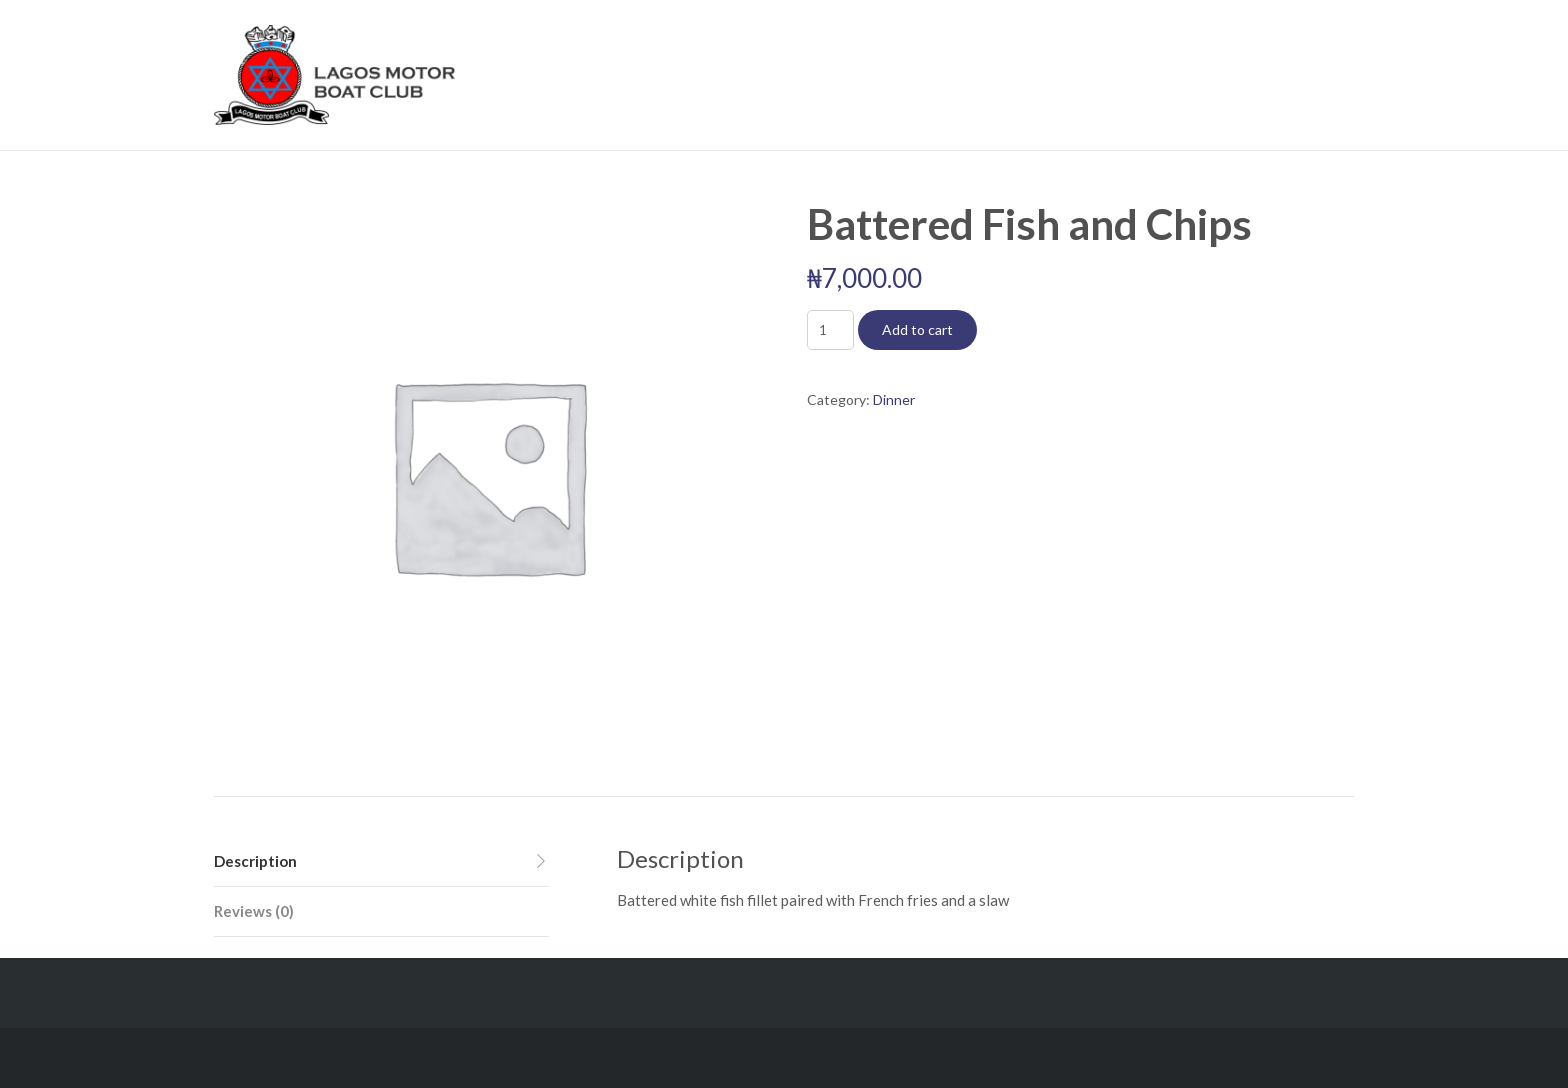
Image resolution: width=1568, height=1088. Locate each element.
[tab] (381, 862)
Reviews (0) (254, 911)
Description (255, 861)
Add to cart (917, 329)
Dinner (894, 399)
